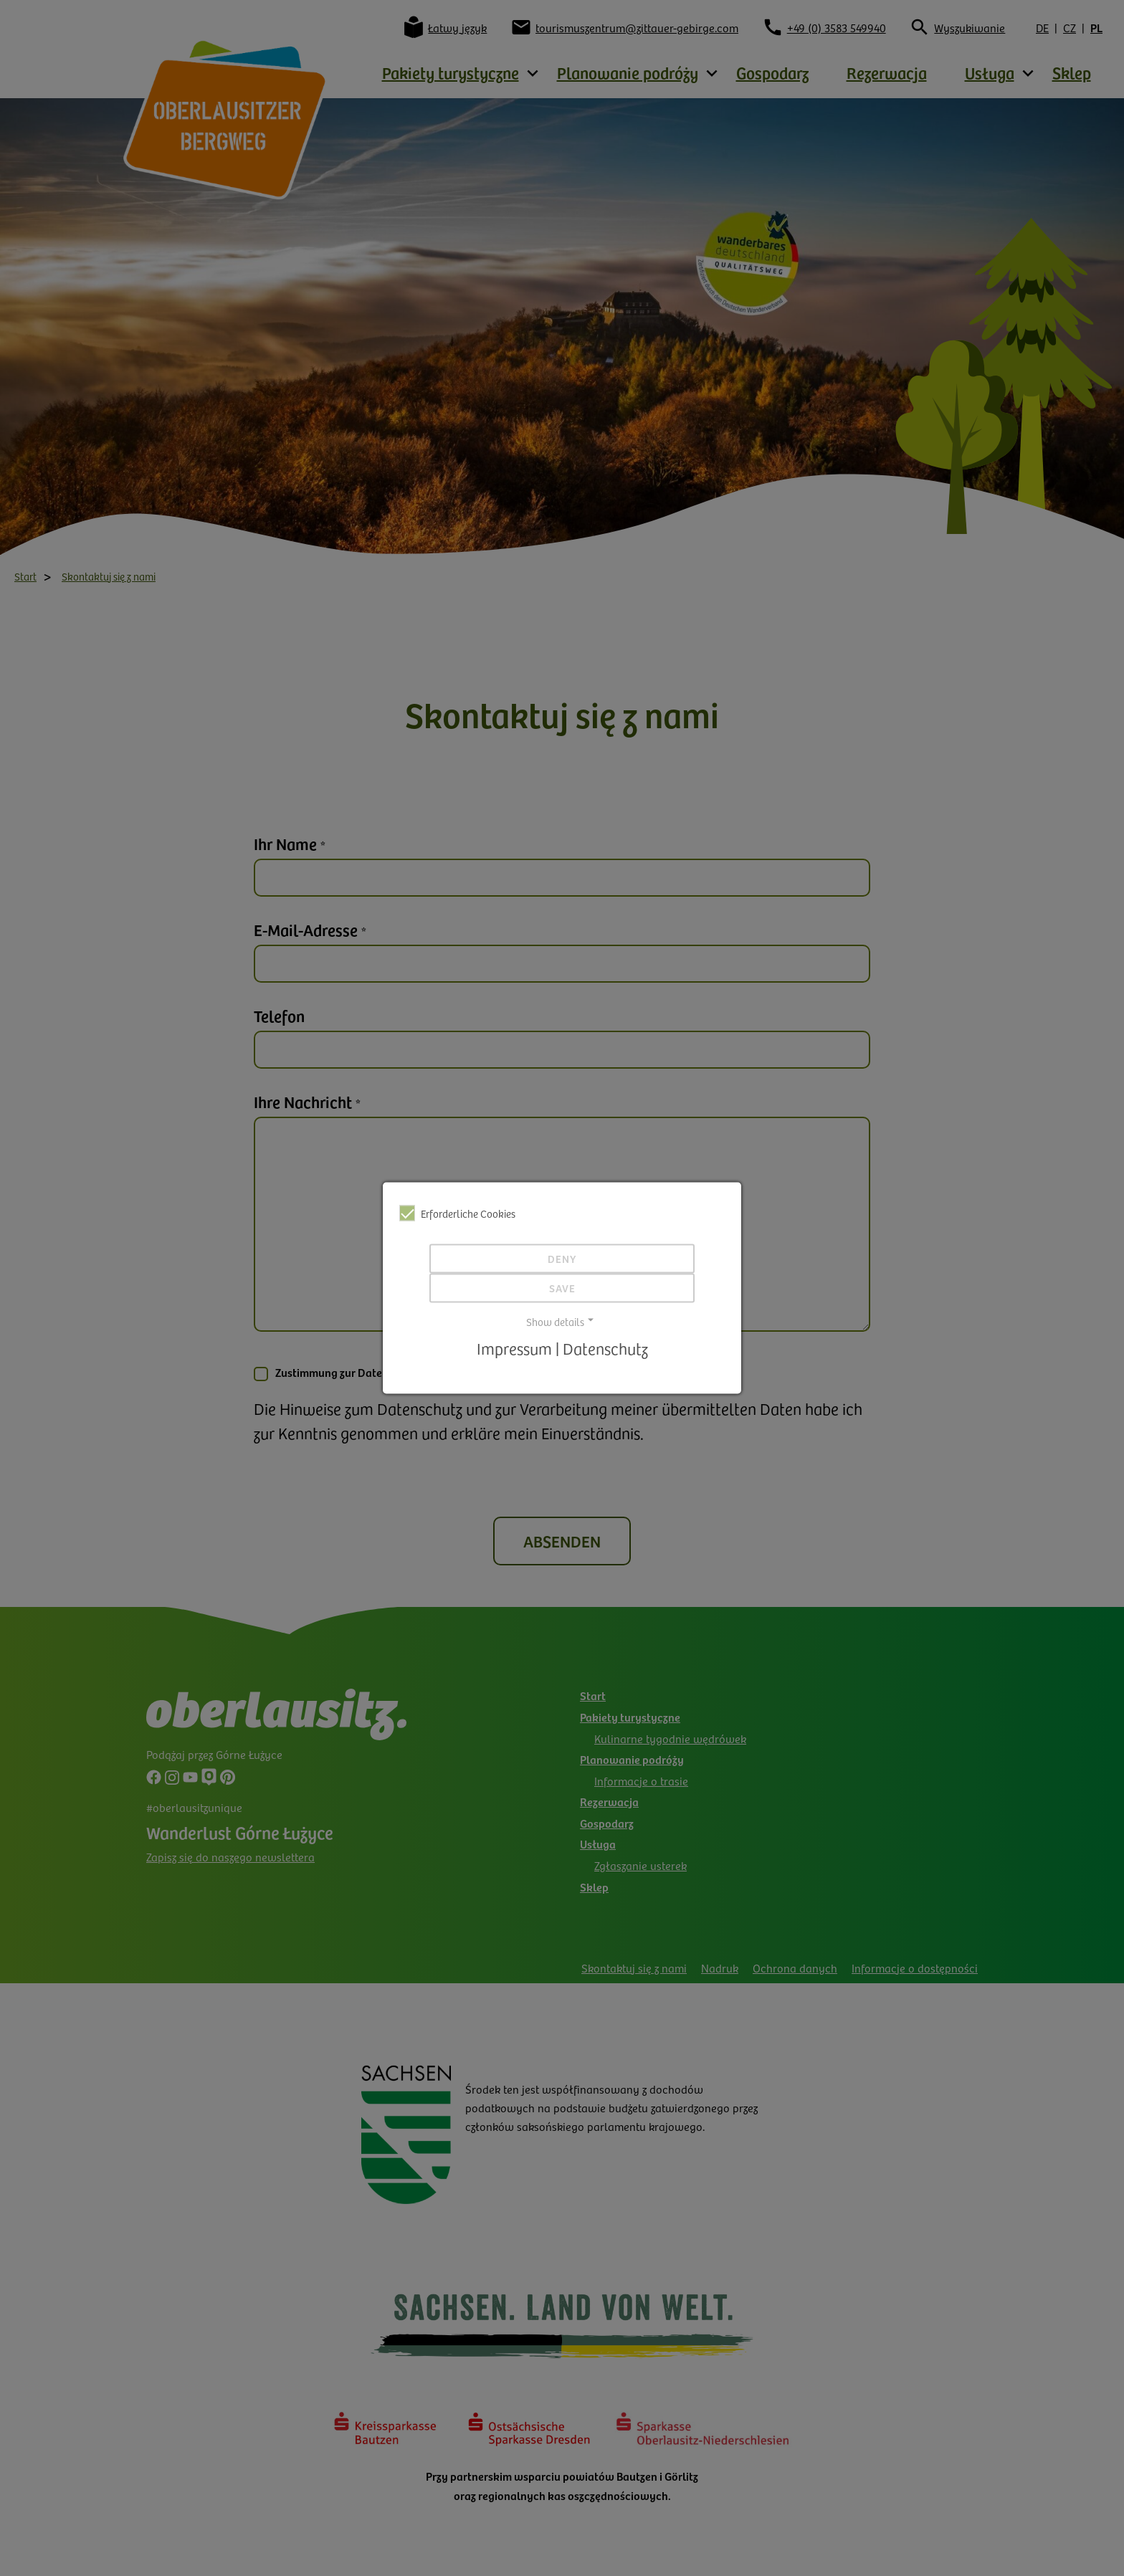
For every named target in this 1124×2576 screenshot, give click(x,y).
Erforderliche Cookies (457, 1213)
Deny (562, 1258)
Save (562, 1288)
